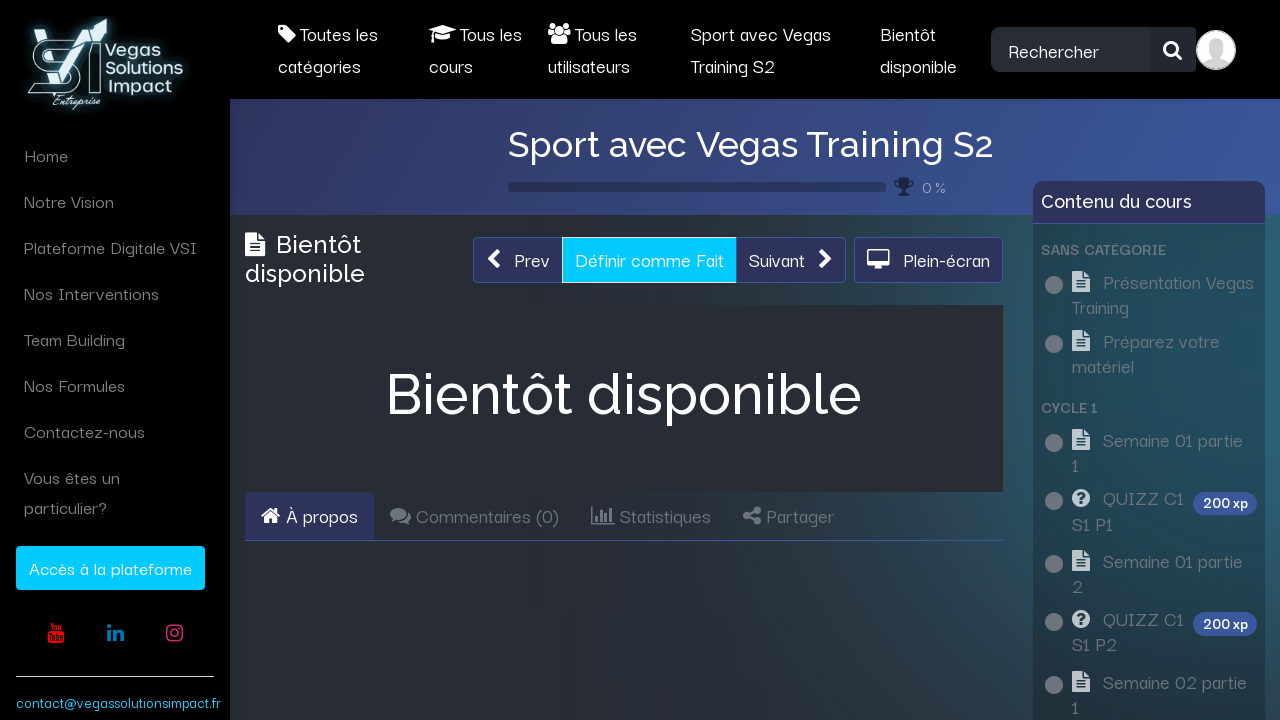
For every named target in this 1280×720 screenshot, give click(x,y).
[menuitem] (115, 155)
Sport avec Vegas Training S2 (751, 144)
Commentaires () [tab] (474, 515)
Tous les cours (475, 49)
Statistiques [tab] (651, 515)
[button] (518, 260)
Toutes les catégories (328, 49)
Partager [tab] (788, 515)
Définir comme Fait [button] (649, 259)
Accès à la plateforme (110, 567)
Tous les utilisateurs (592, 49)
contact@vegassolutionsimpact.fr (118, 702)
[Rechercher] (1173, 50)
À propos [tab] (309, 515)
